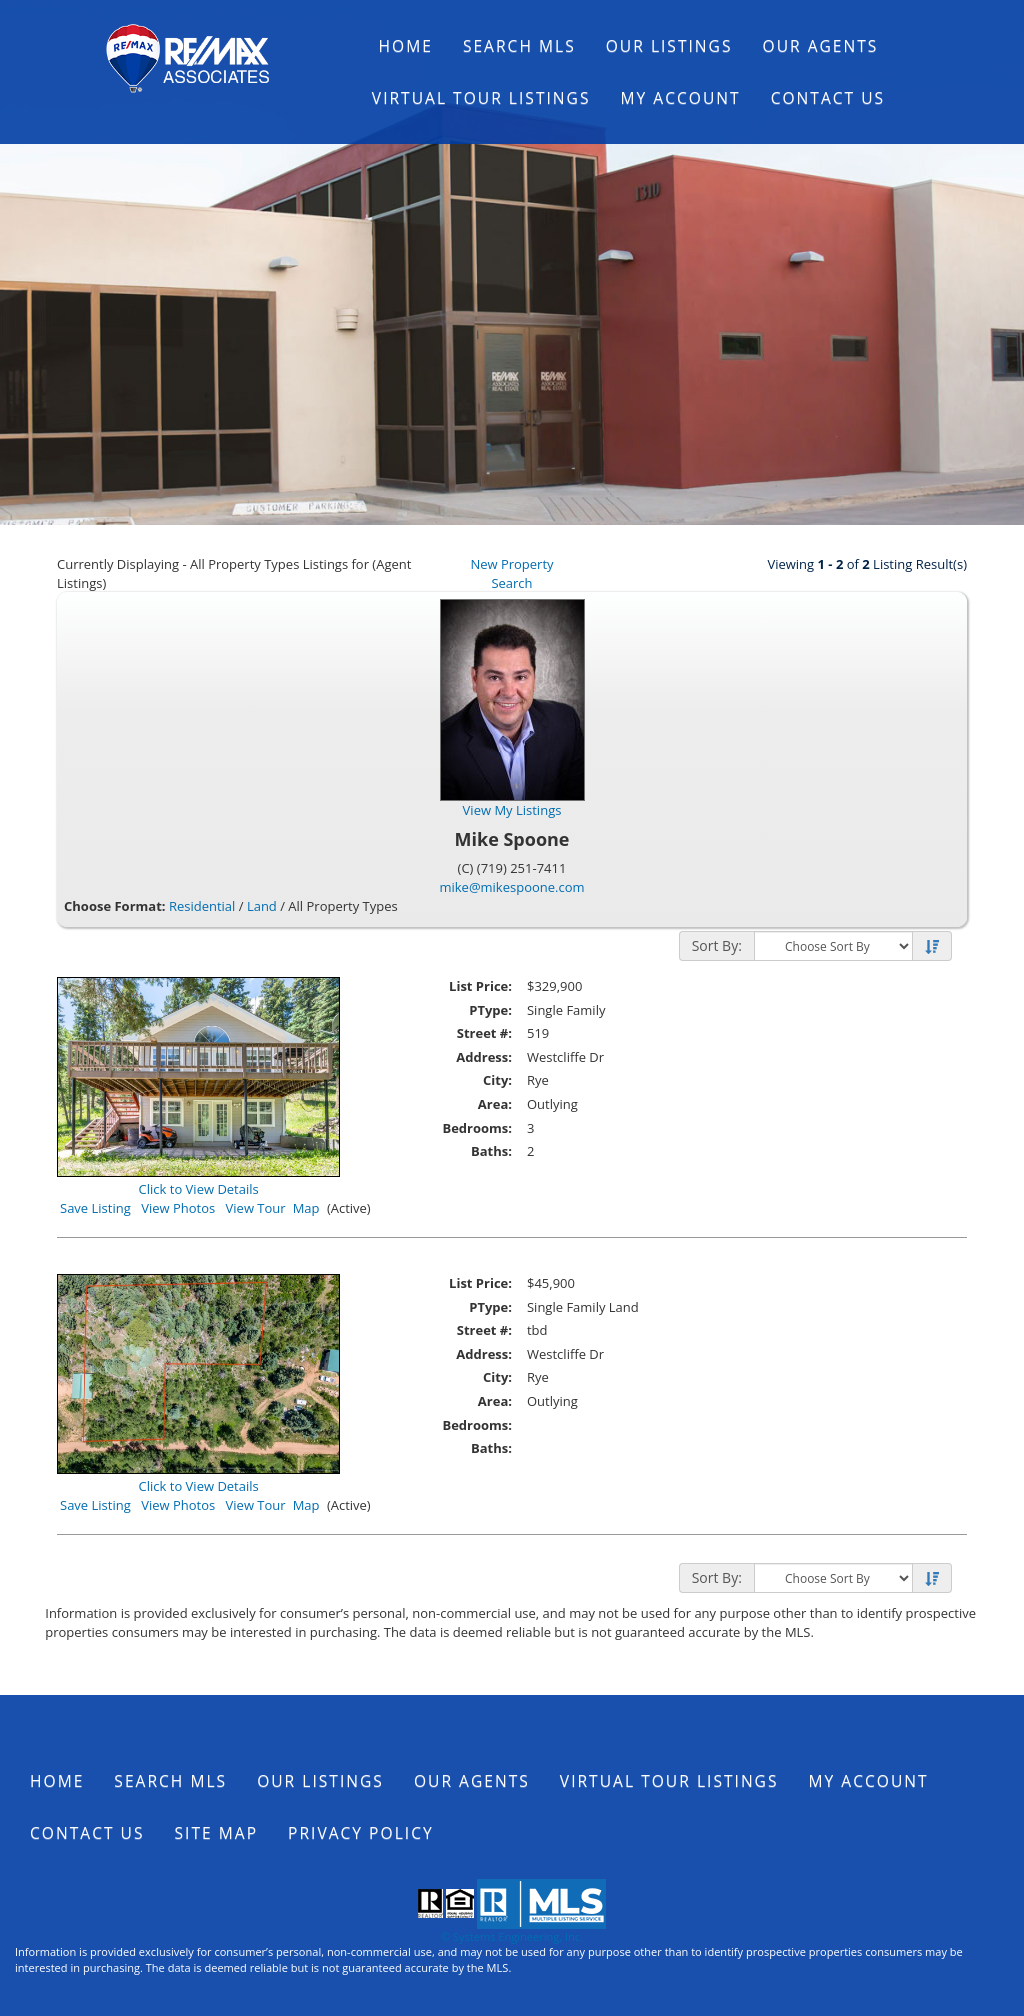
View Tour (256, 1208)
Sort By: (717, 945)
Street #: (484, 1033)
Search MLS (519, 46)
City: (497, 1080)
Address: (484, 1057)
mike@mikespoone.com (511, 887)
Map (306, 1208)
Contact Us (828, 98)
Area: (495, 1104)
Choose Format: (115, 906)
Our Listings (669, 46)
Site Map (216, 1833)
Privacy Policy (361, 1833)
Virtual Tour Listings (481, 98)
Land (262, 906)
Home (406, 46)
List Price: (480, 986)
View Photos (178, 1208)
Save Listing (95, 1208)
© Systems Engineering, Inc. (512, 1936)
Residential (202, 906)
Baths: (491, 1151)
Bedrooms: (477, 1128)
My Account (681, 98)
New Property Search (511, 573)
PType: (490, 1010)
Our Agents (821, 46)
